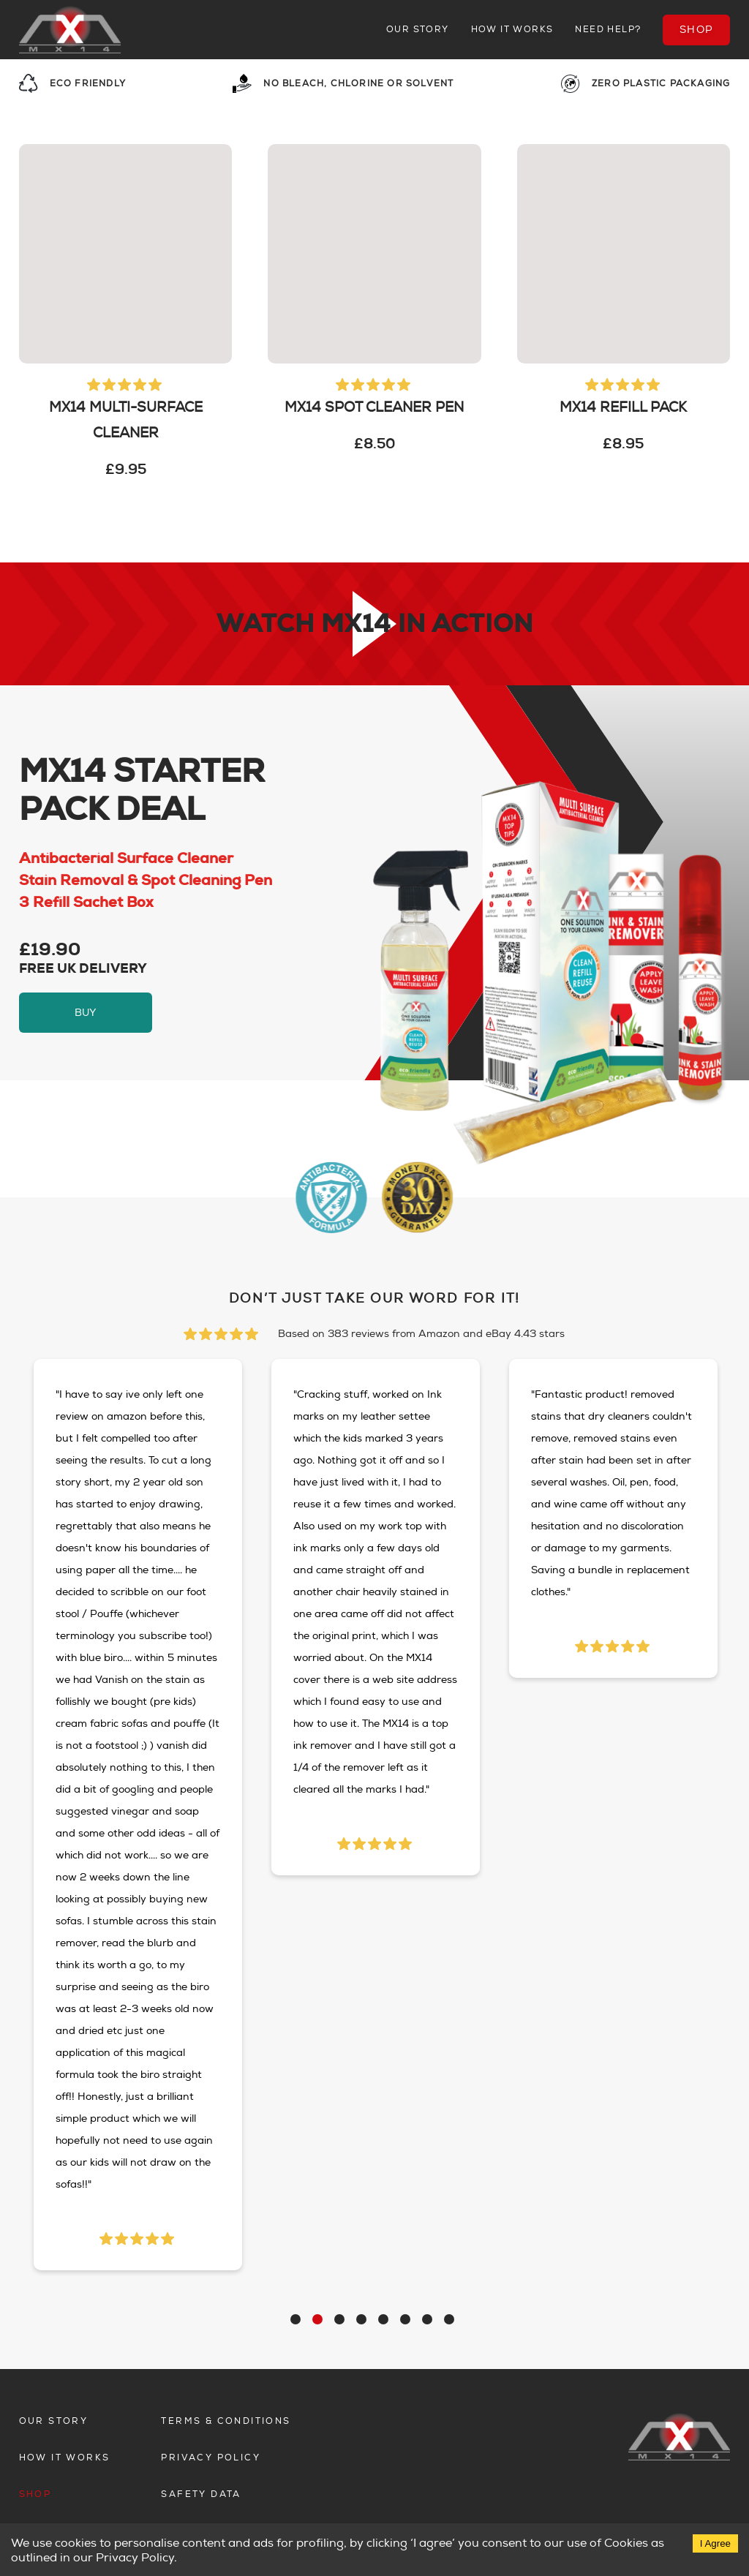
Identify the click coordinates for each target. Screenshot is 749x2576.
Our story (417, 29)
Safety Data (201, 2494)
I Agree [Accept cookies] (715, 2543)
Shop (697, 29)
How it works (512, 29)
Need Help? (608, 29)
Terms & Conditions (225, 2421)
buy (86, 1012)
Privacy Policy (210, 2457)
